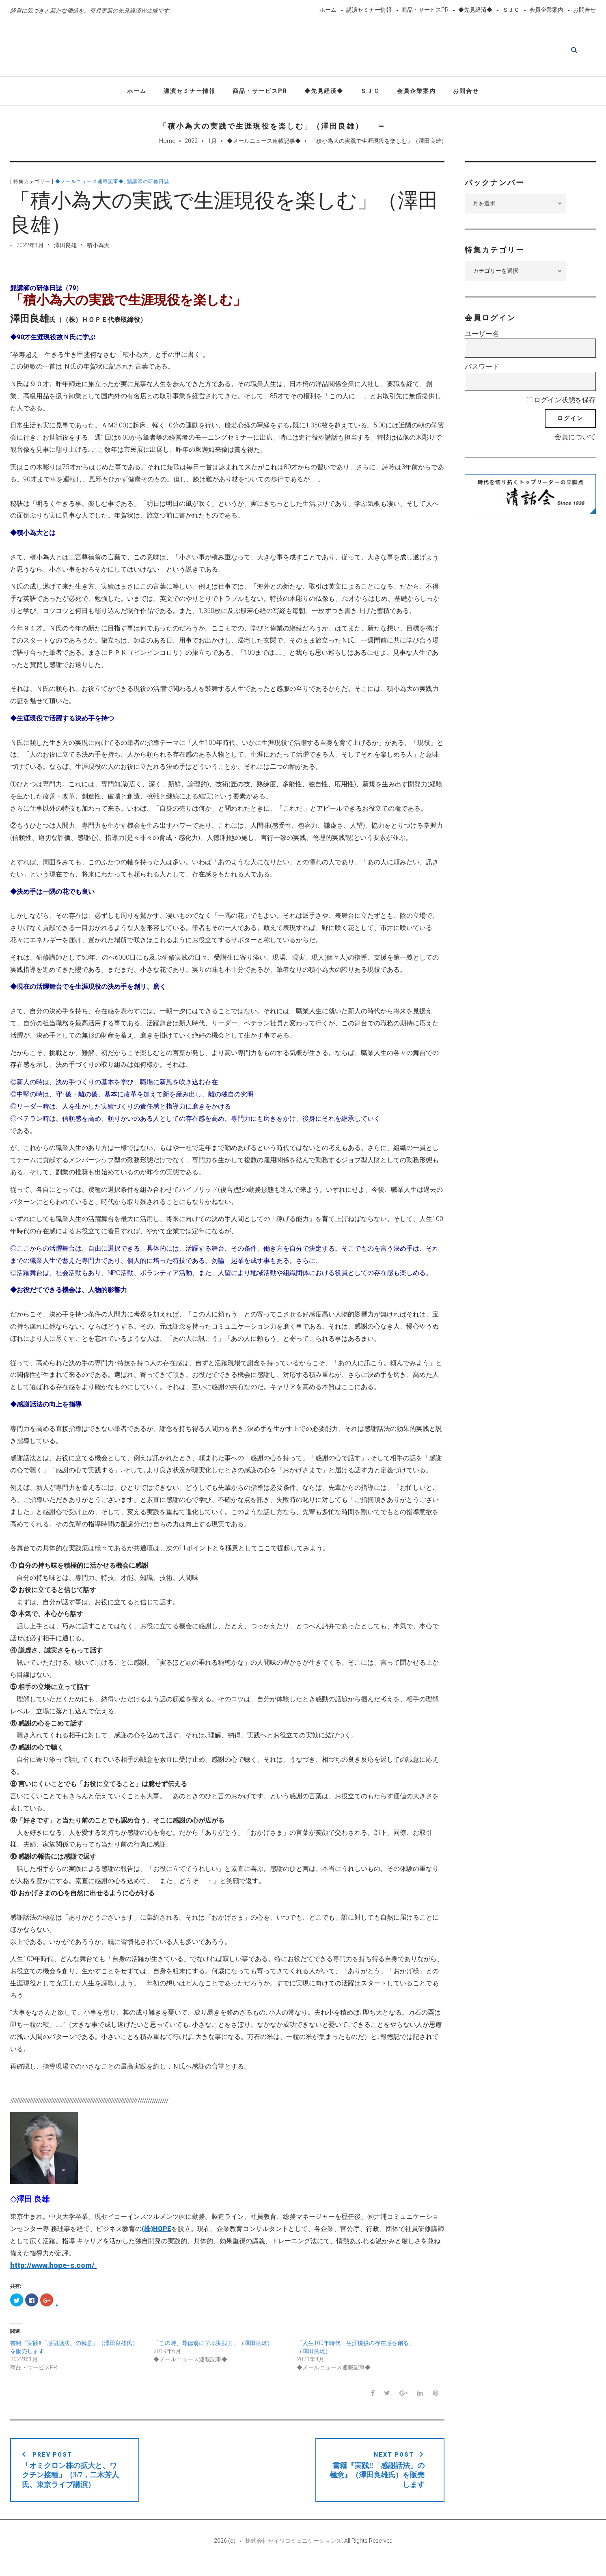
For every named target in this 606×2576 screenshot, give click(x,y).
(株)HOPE (156, 2231)
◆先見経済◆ (475, 9)
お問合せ (584, 9)
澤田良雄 (65, 247)
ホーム (327, 9)
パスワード (482, 369)
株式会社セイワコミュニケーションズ (293, 2552)
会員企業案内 (546, 9)
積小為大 (98, 247)
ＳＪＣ (511, 9)
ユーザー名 (482, 336)
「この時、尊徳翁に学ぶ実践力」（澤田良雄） (213, 2345)
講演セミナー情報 (369, 9)
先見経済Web (289, 50)
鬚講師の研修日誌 (148, 184)
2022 (191, 143)
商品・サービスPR (425, 9)
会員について (575, 439)
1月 (212, 143)
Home (167, 143)
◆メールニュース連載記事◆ (264, 143)
